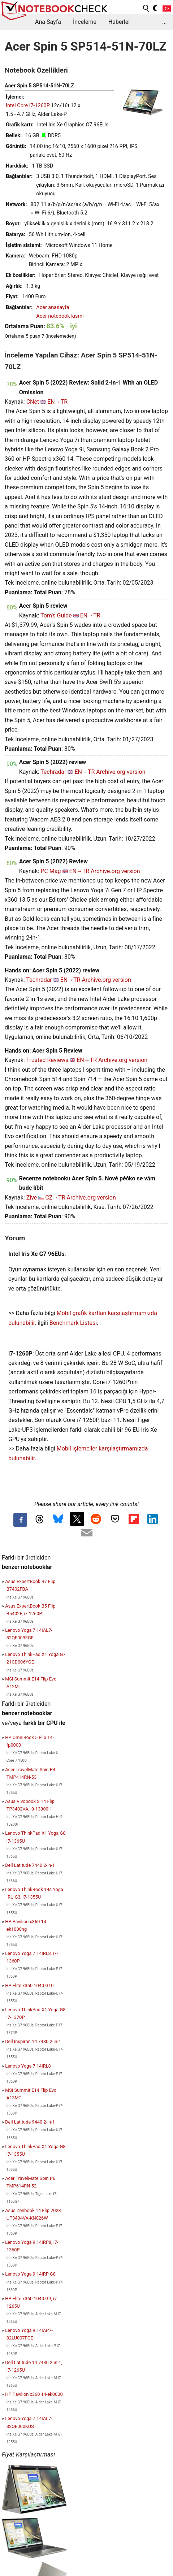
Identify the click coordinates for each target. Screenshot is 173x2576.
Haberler (119, 21)
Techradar (53, 771)
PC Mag (50, 871)
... (164, 21)
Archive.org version (120, 771)
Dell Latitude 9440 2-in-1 (30, 2122)
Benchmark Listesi (73, 1322)
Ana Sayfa (48, 21)
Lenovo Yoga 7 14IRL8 (28, 2066)
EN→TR (57, 401)
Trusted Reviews (47, 1060)
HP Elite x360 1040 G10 (29, 1985)
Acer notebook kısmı (59, 316)
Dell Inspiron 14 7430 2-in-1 (33, 2041)
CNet (32, 401)
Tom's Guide (56, 615)
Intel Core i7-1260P (28, 106)
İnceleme (84, 21)
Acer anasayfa (52, 307)
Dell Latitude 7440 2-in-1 (30, 1865)
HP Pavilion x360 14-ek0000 (33, 2394)
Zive (31, 1197)
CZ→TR (55, 1197)
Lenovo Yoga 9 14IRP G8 (30, 2274)
